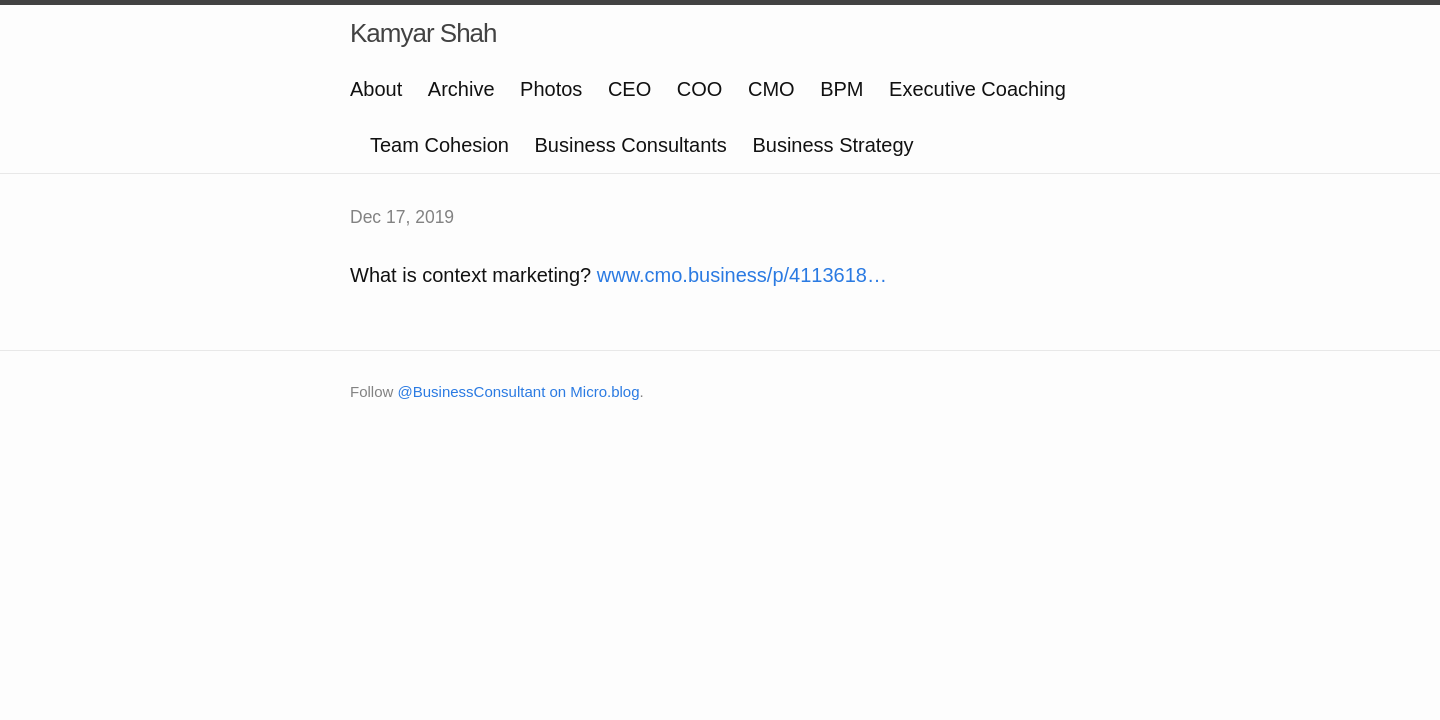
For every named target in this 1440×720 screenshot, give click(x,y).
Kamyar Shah (423, 33)
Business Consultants (631, 145)
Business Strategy (832, 145)
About (376, 89)
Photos (551, 89)
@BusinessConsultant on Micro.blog (519, 391)
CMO (771, 89)
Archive (461, 89)
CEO (629, 89)
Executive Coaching (977, 89)
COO (700, 89)
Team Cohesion (439, 145)
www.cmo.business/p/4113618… (742, 275)
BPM (841, 89)
